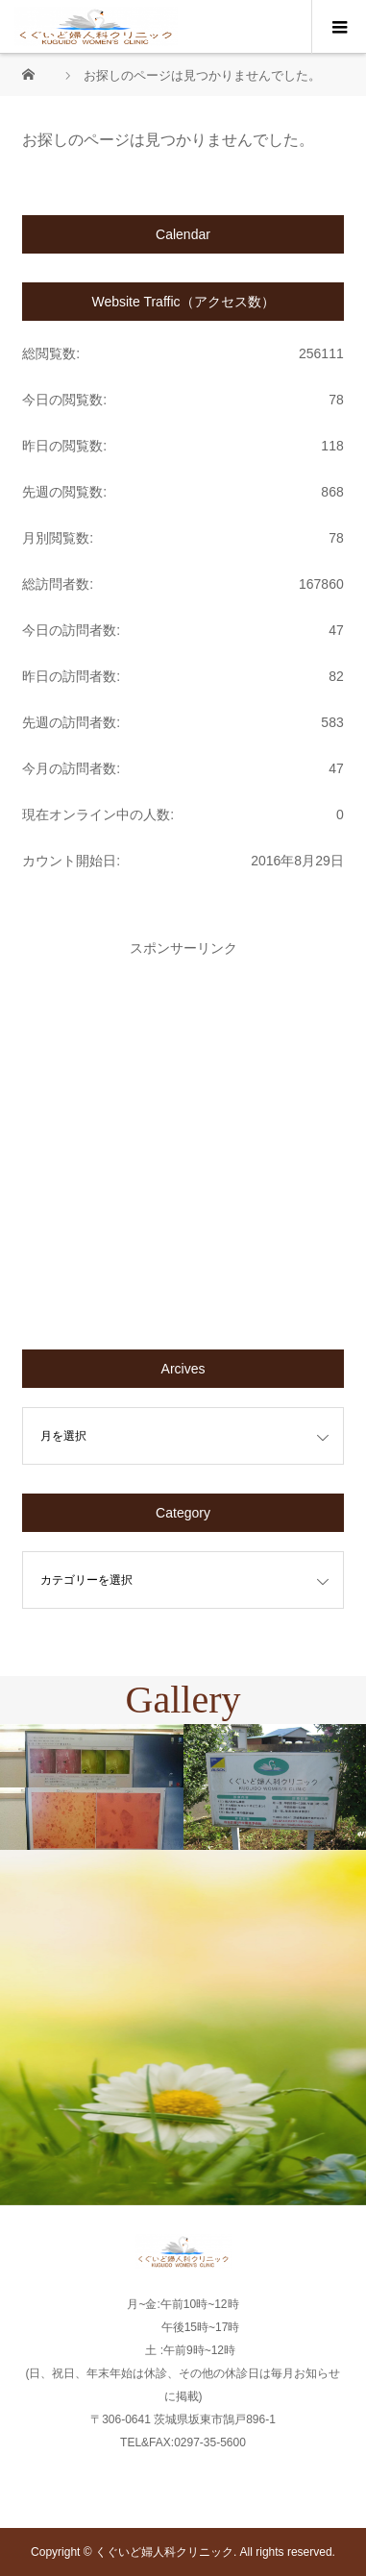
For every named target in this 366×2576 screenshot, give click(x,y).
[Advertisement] (183, 1138)
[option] (91, 1787)
